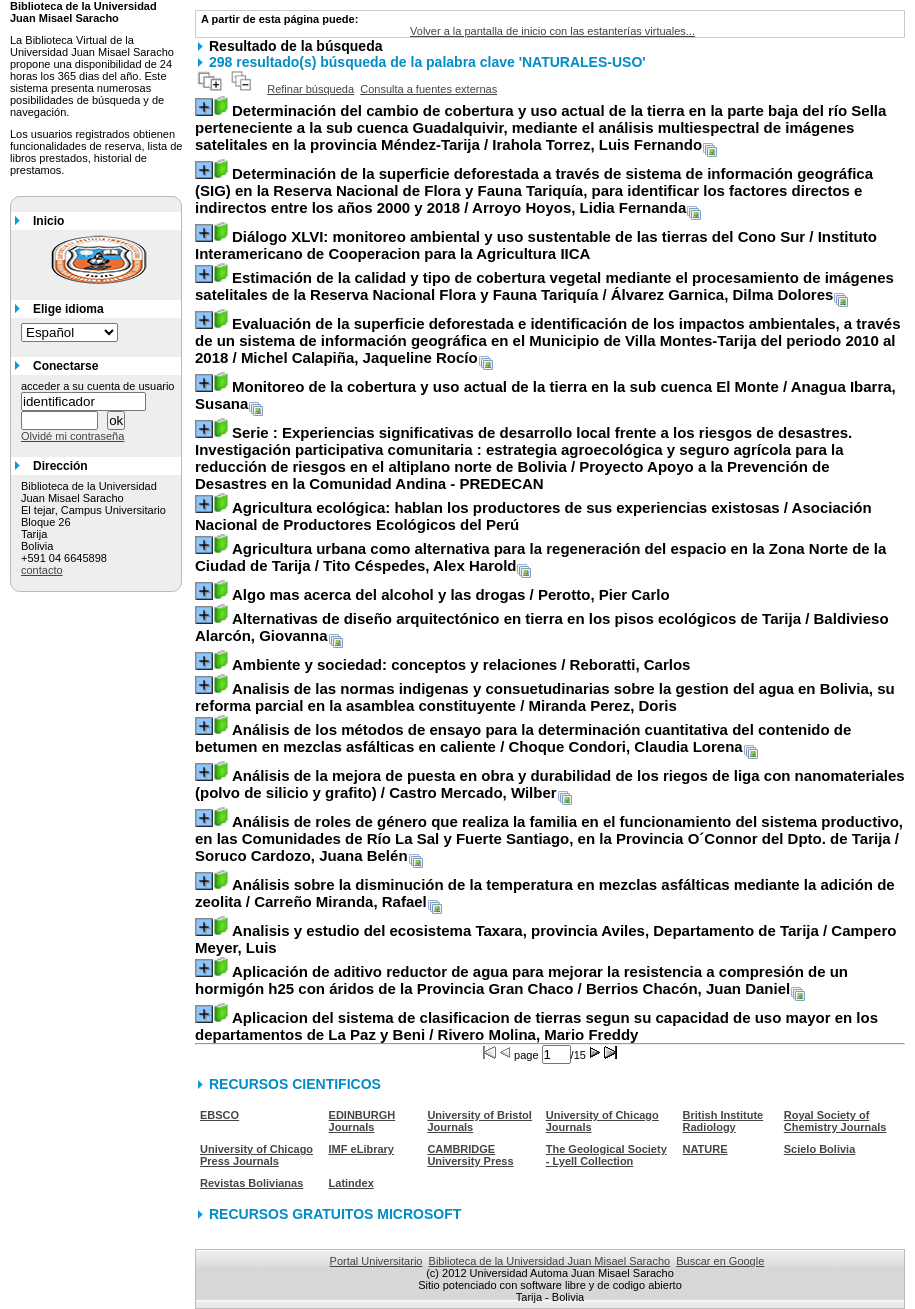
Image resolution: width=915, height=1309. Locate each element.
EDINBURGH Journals (362, 1121)
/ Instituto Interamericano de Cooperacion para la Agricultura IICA (536, 245)
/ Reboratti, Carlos (461, 664)
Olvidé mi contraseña (72, 436)
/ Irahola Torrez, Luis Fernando (540, 127)
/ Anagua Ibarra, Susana (545, 395)
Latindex (351, 1183)
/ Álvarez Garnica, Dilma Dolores (544, 286)
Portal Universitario (376, 1261)
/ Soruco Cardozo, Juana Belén (549, 838)
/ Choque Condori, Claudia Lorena (523, 738)
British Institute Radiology (723, 1121)
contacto (42, 570)
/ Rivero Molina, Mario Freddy (536, 1026)
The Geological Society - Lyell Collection (606, 1155)
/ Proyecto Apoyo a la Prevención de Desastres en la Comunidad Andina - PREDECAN (523, 458)
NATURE (705, 1149)
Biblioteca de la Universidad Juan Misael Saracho (550, 1261)
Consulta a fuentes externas (428, 89)
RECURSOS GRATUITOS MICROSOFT (335, 1214)
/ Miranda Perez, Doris (545, 697)
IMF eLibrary (361, 1149)
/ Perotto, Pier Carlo (451, 594)
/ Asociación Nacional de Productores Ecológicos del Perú (533, 516)
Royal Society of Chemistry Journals (835, 1121)
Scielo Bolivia (820, 1149)
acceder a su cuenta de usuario (98, 386)
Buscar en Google (720, 1261)
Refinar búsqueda (310, 89)
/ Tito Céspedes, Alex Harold (540, 557)
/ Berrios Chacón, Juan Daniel (521, 980)
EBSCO (219, 1115)
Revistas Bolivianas (251, 1183)
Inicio (48, 221)
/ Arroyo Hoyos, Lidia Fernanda (534, 190)
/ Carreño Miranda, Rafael (545, 893)
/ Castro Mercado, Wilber (550, 784)
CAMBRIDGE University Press (470, 1155)
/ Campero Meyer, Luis (545, 939)
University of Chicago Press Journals (256, 1155)
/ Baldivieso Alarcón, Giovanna (542, 627)
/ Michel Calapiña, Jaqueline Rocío (548, 340)
